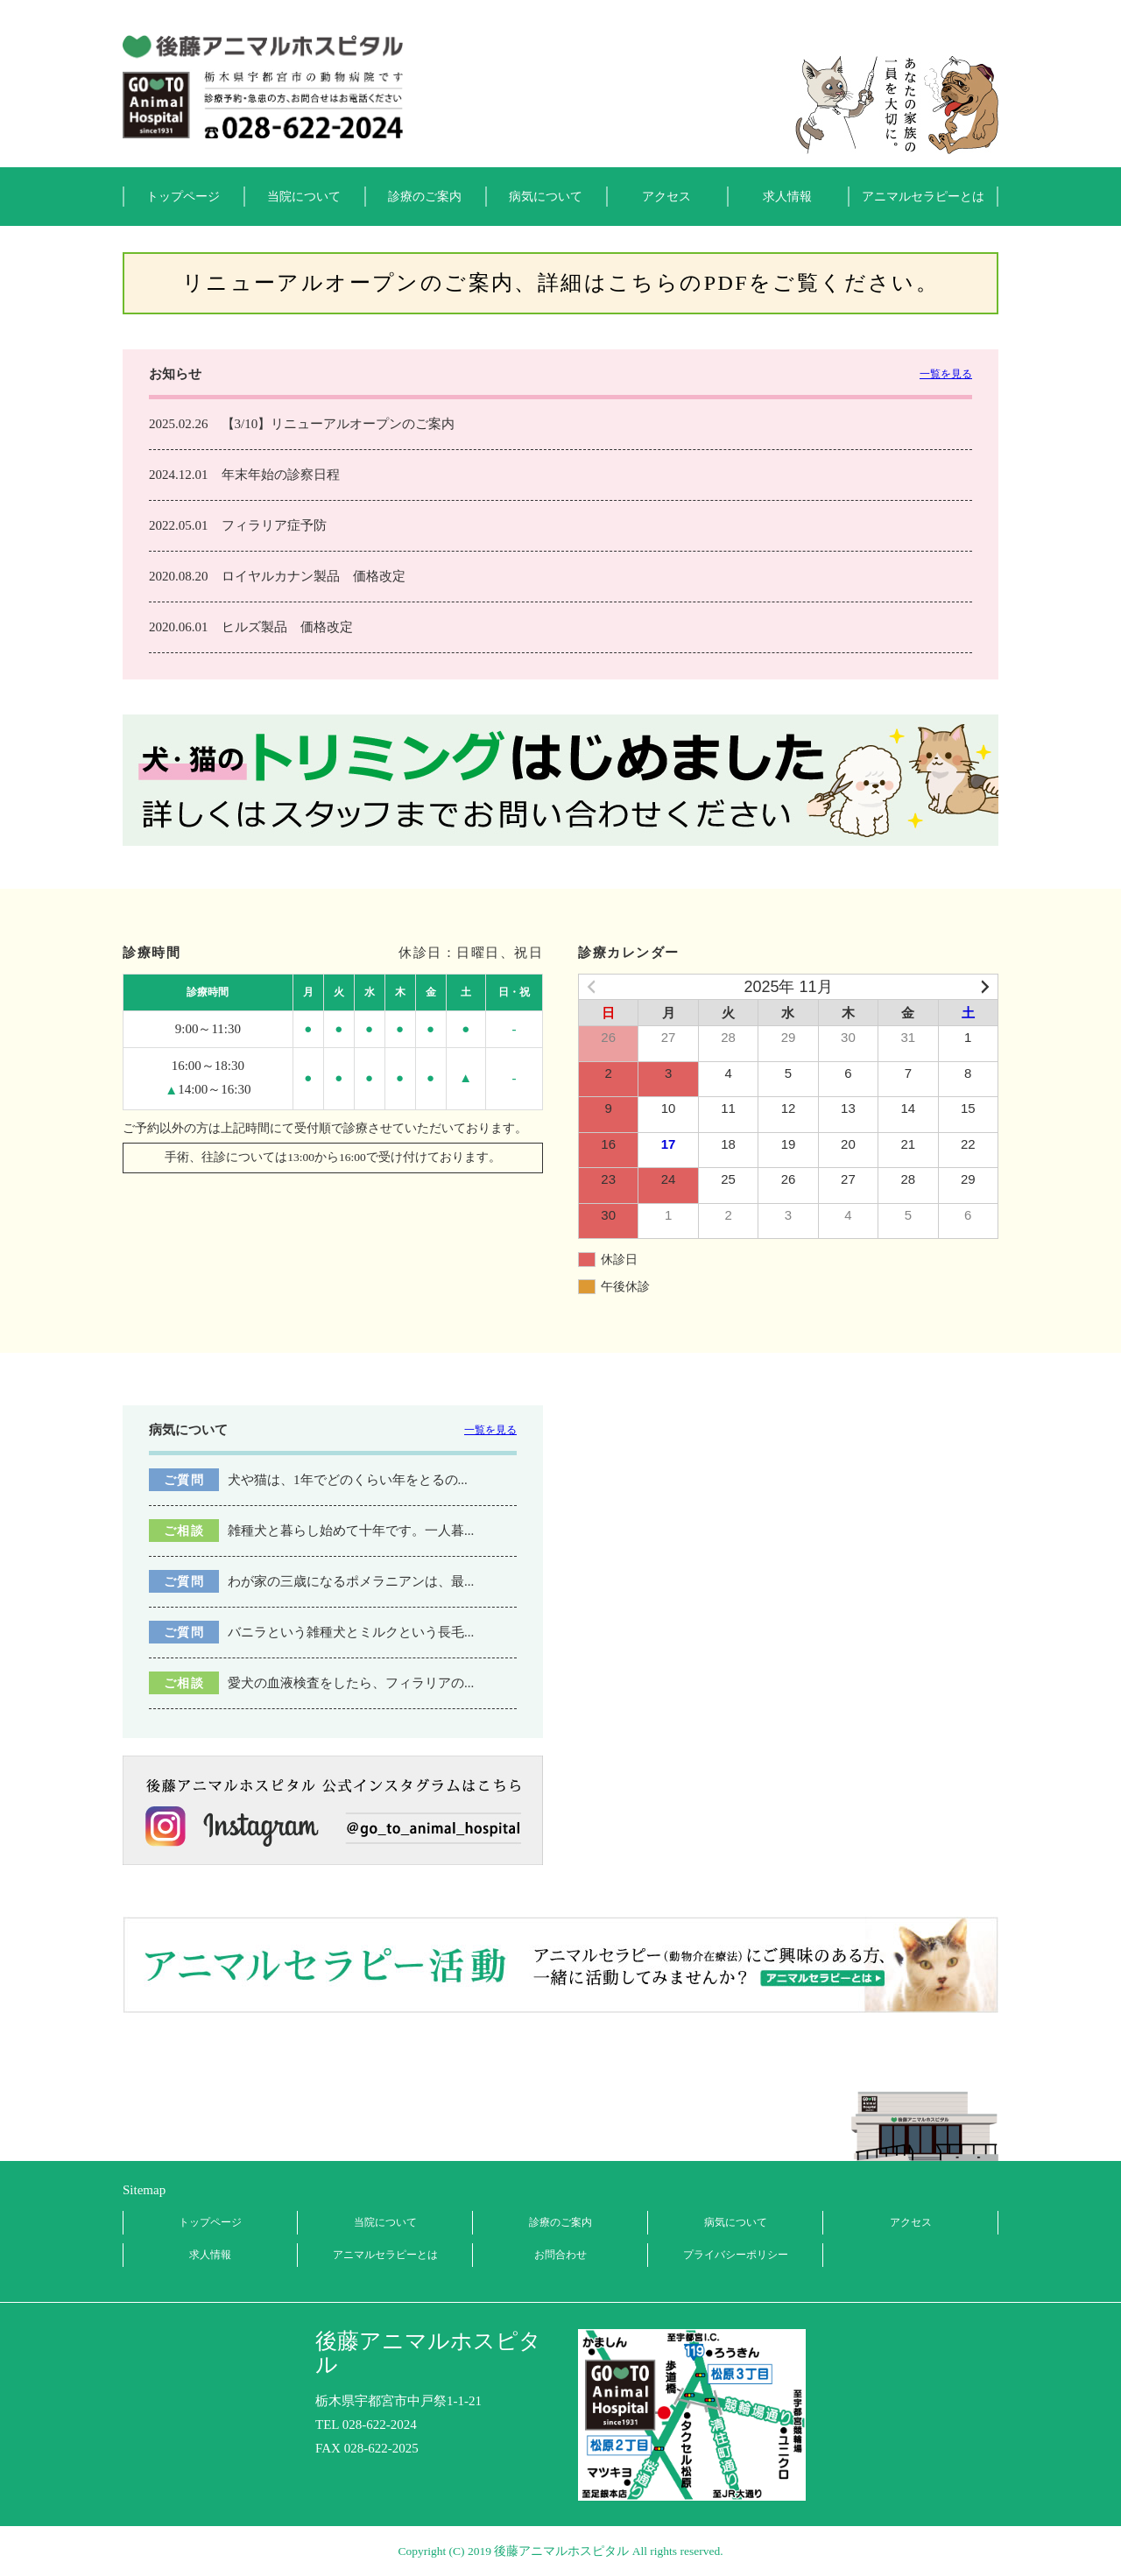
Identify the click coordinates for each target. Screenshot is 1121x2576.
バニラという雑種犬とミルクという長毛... (351, 1632)
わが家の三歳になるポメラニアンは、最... (351, 1581)
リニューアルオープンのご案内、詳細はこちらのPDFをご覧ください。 (560, 282)
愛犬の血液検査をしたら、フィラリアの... (351, 1683)
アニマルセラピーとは (923, 196)
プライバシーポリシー (735, 2255)
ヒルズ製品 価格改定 (287, 627)
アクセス (666, 196)
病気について (545, 196)
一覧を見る (946, 374)
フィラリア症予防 (274, 525)
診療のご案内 (425, 196)
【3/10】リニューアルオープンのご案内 (338, 424)
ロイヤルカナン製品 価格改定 (313, 576)
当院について (304, 196)
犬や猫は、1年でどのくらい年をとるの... (348, 1480)
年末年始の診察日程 (281, 475)
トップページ (183, 196)
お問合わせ (560, 2255)
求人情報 (787, 196)
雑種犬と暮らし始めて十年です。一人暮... (351, 1531)
